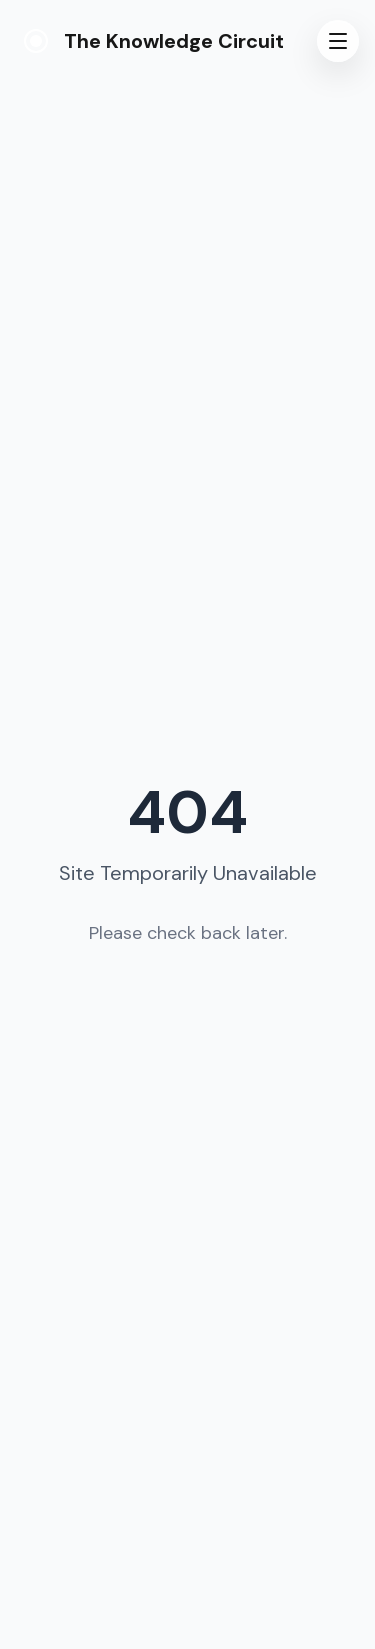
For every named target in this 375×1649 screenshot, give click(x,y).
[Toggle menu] (338, 41)
